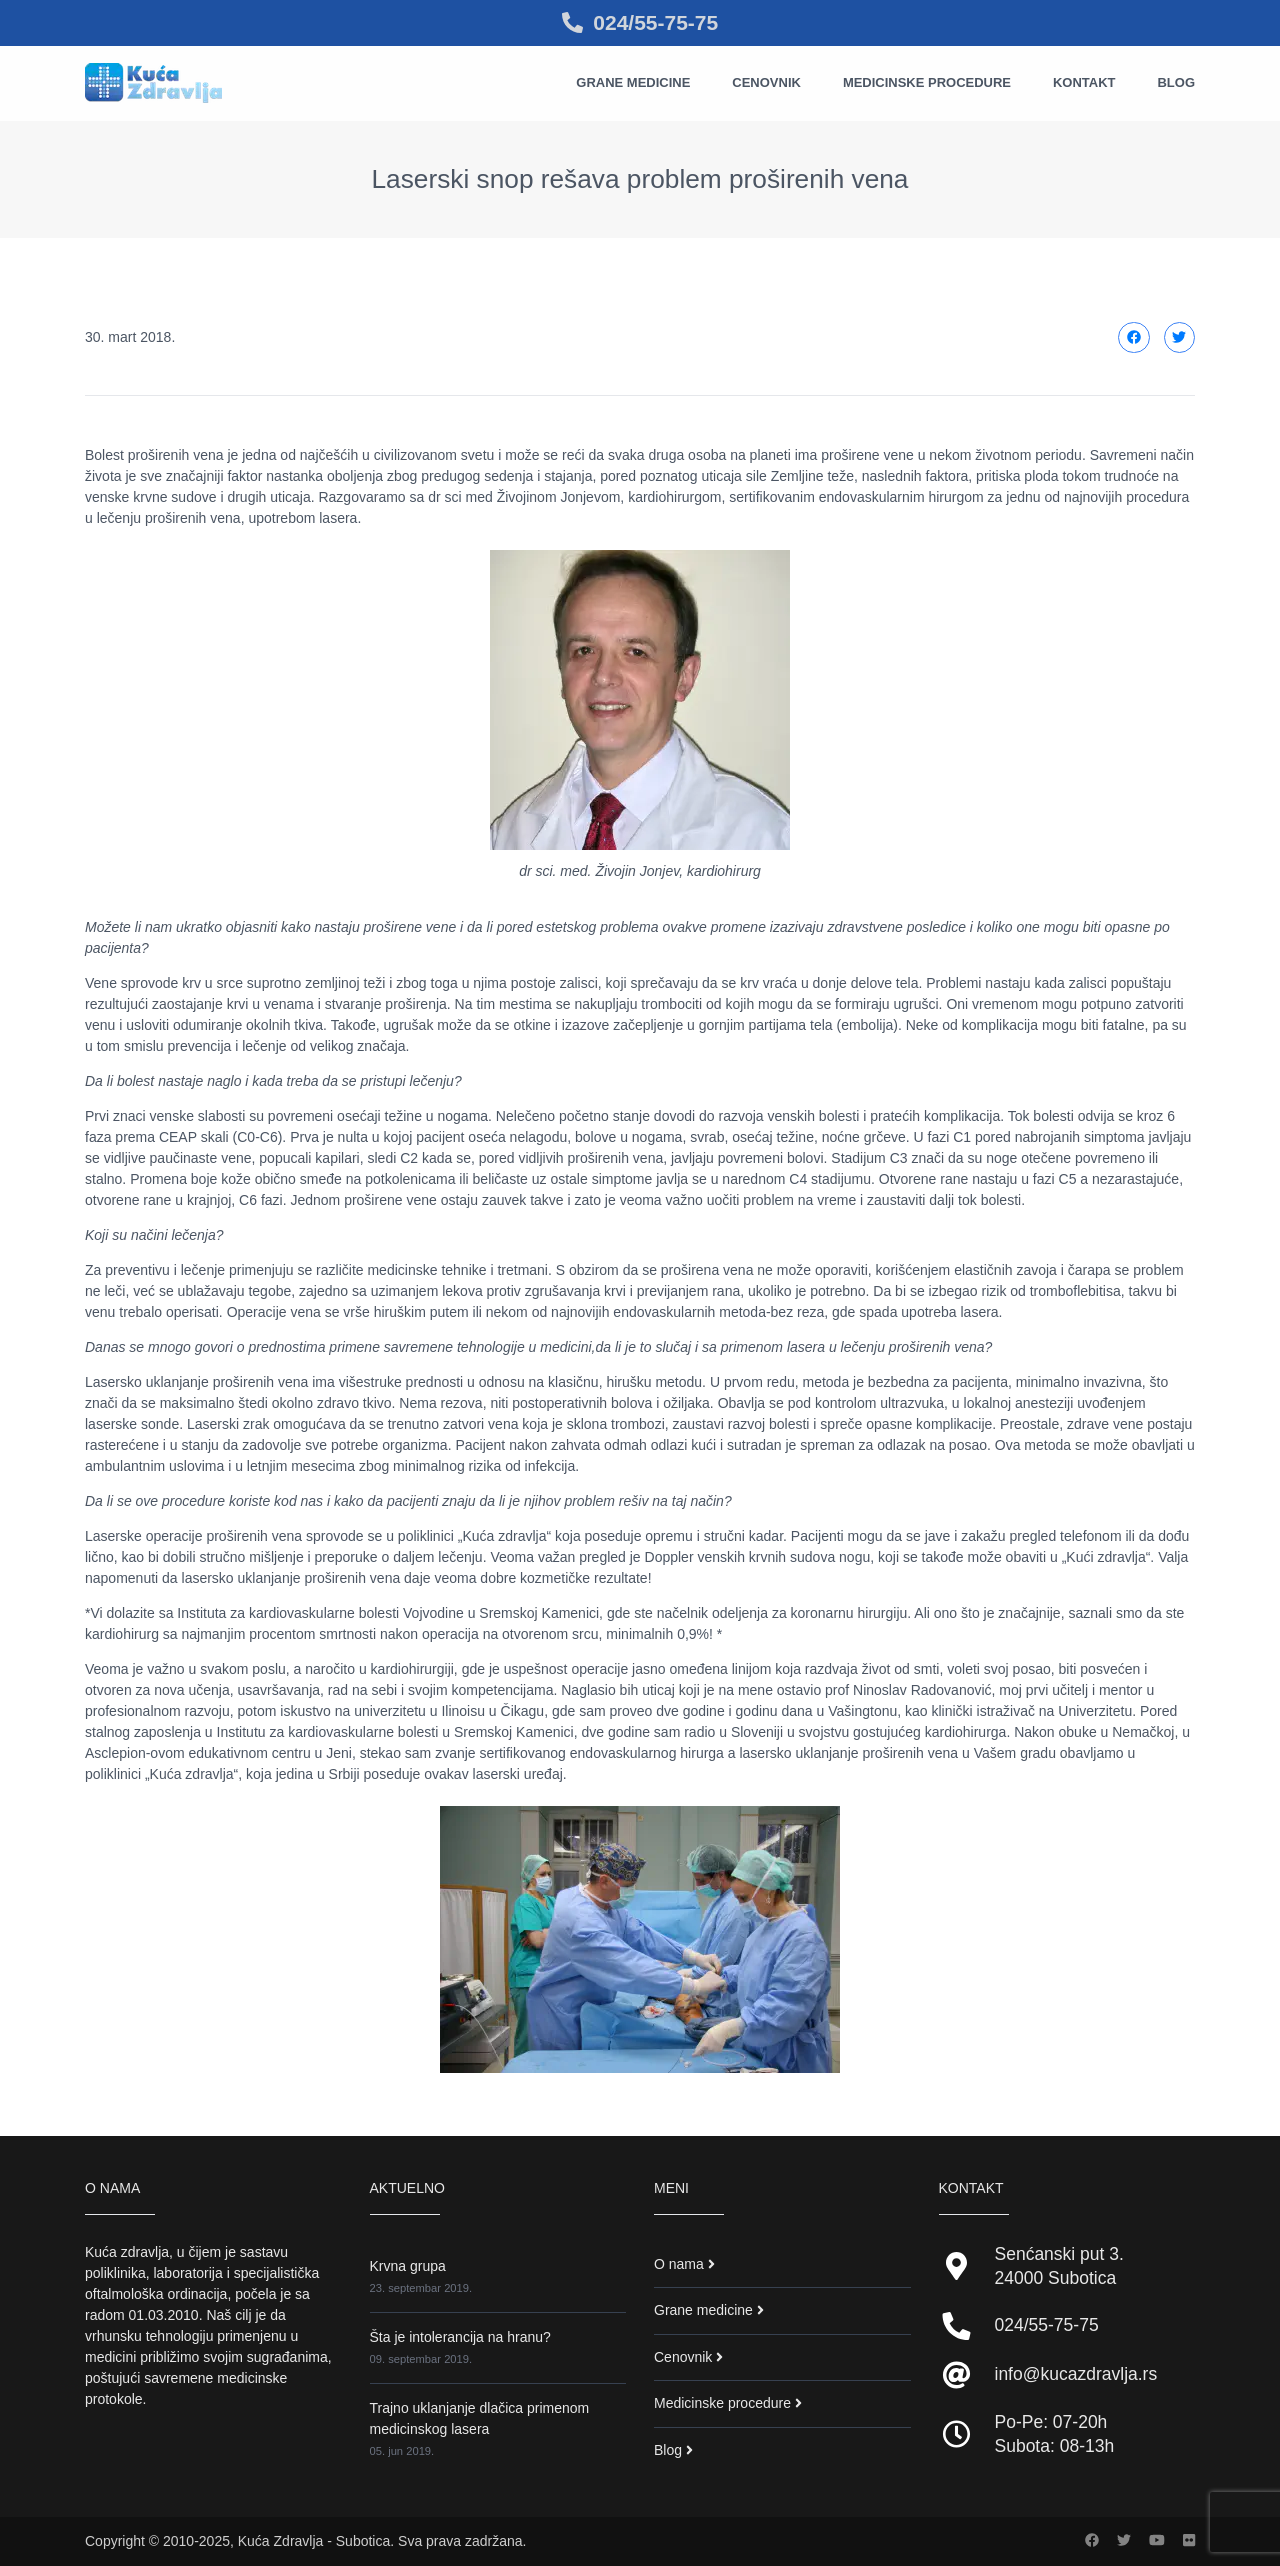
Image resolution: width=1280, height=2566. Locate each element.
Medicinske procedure (927, 82)
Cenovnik (766, 82)
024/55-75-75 (640, 22)
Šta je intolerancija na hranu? (460, 2337)
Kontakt (1084, 82)
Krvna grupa (408, 2266)
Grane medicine (633, 82)
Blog (1176, 82)
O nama (679, 2264)
